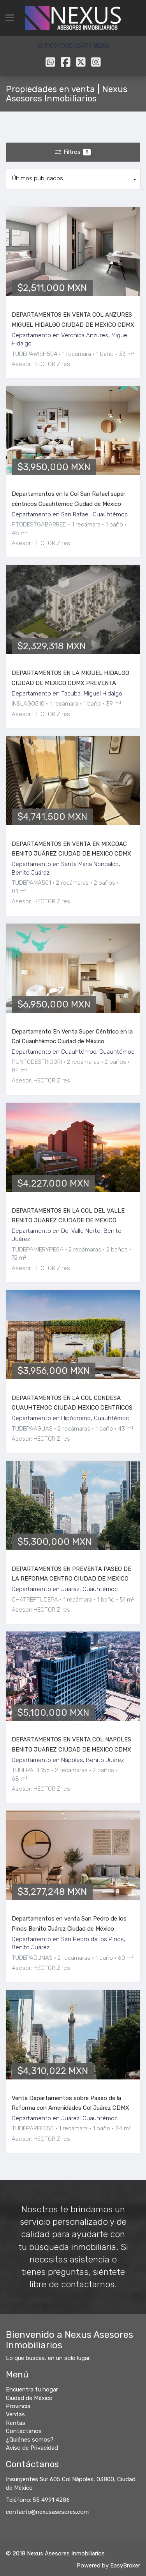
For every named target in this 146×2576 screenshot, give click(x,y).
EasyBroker (125, 2565)
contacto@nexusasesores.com (47, 2511)
